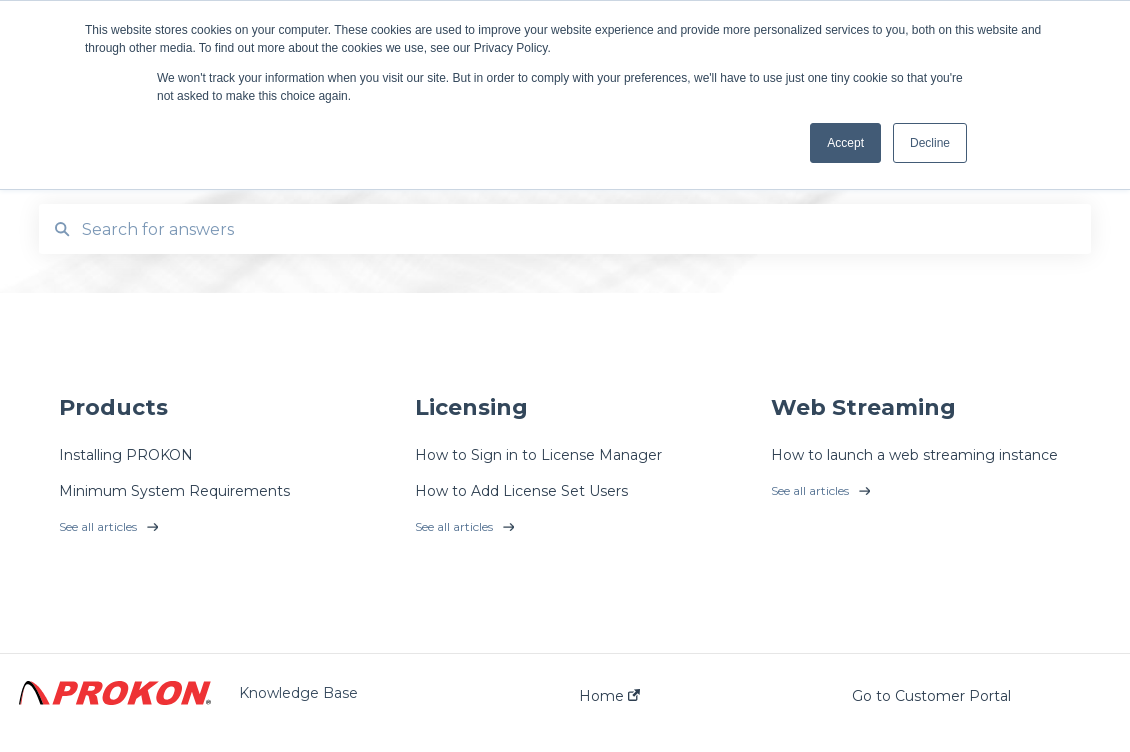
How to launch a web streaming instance (914, 455)
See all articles (98, 526)
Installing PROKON (126, 455)
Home (609, 696)
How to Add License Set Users (521, 491)
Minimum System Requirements (174, 491)
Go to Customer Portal (931, 696)
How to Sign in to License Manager (538, 455)
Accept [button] (845, 143)
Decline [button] (930, 143)
